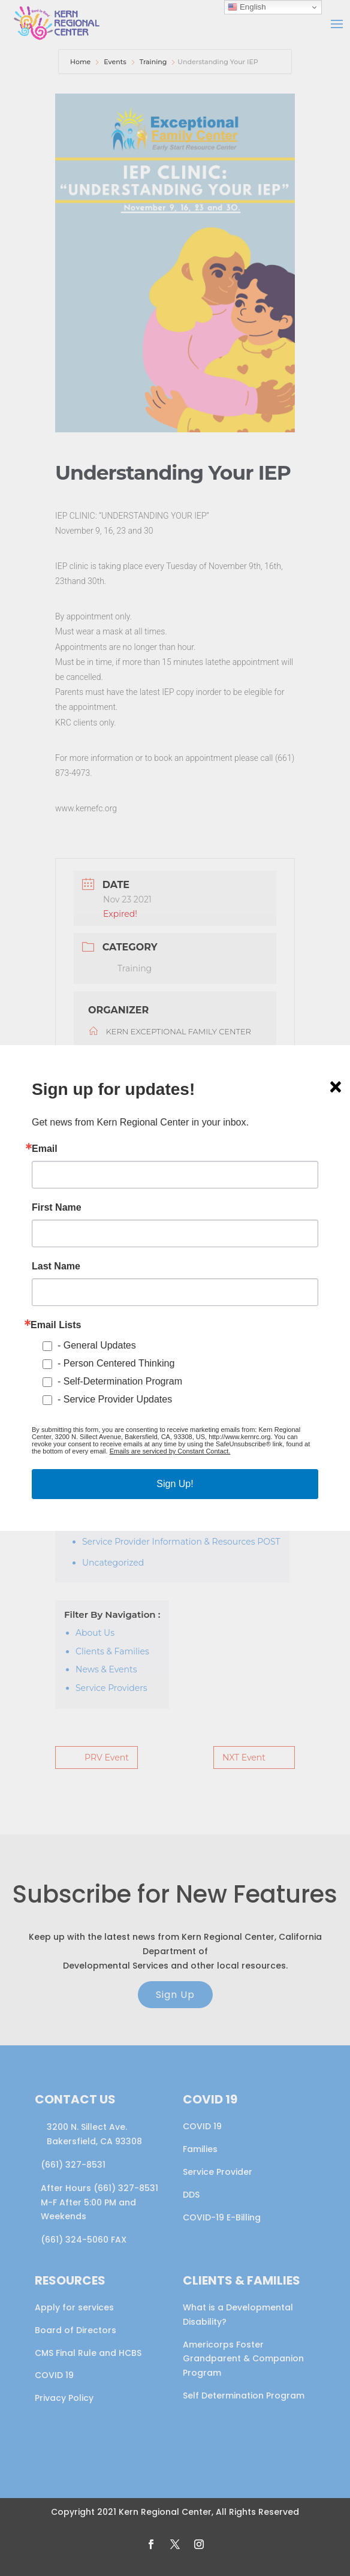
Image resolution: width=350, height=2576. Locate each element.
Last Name (56, 1266)
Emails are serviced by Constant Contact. (170, 1451)
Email (45, 1149)
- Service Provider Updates (115, 1399)
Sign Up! (174, 1484)
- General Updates (97, 1345)
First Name (57, 1207)
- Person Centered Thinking (116, 1363)
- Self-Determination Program (120, 1381)
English (246, 7)
